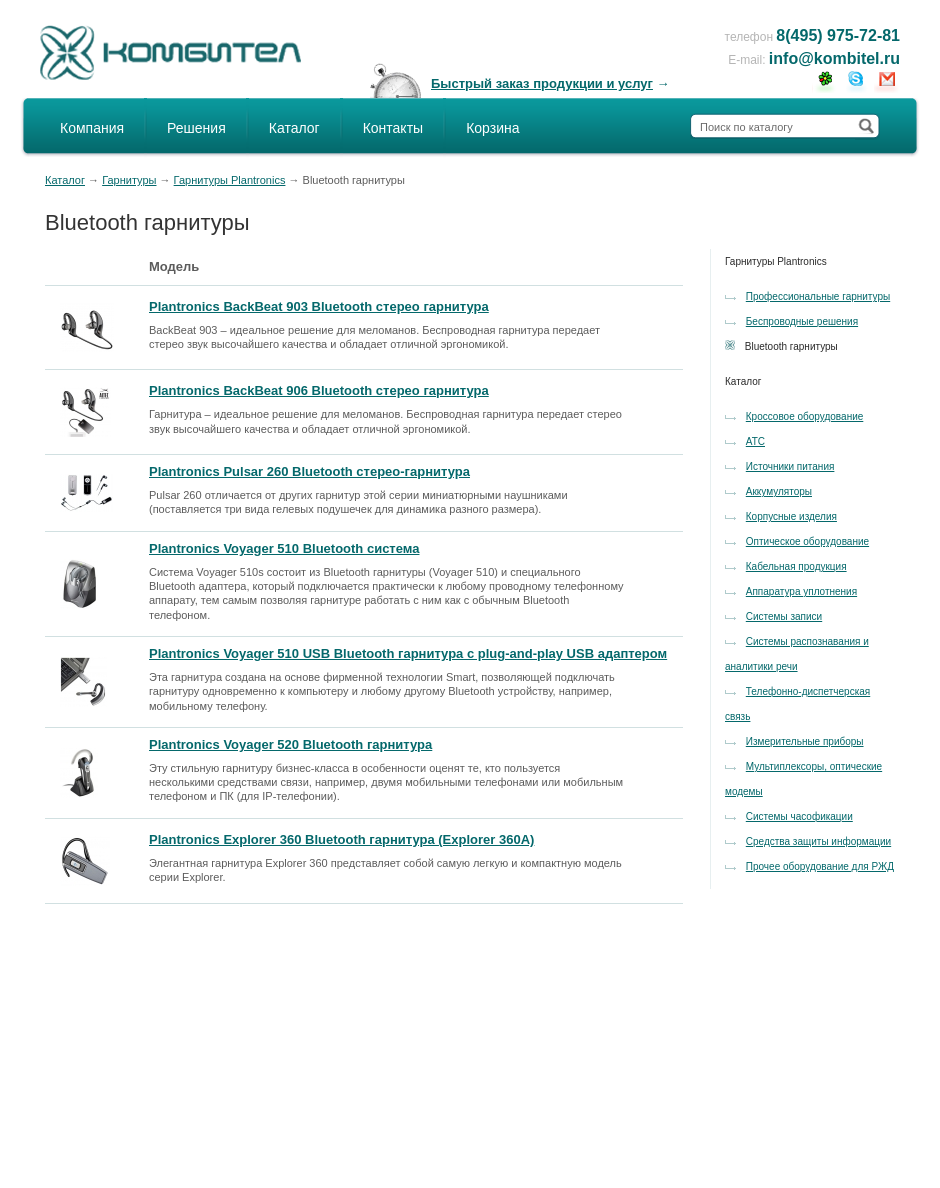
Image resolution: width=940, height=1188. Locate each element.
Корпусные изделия (791, 516)
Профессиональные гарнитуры (818, 296)
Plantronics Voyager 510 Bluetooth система (284, 548)
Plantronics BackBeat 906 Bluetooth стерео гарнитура (319, 390)
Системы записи (784, 616)
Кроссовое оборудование (805, 416)
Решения (196, 128)
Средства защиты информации (818, 841)
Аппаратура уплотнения (801, 591)
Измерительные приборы (805, 741)
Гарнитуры (129, 180)
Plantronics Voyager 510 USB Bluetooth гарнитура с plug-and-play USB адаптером (408, 653)
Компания (92, 128)
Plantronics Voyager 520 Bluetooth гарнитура (290, 744)
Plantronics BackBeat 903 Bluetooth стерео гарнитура (319, 306)
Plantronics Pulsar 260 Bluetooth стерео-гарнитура (309, 471)
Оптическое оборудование (807, 541)
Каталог (294, 128)
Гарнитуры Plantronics (230, 180)
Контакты (393, 128)
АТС (755, 441)
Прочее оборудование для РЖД (820, 866)
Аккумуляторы (779, 491)
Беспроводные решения (802, 321)
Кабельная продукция (796, 566)
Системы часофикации (799, 816)
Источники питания (790, 466)
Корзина (492, 128)
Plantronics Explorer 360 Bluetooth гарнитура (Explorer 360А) (341, 839)
